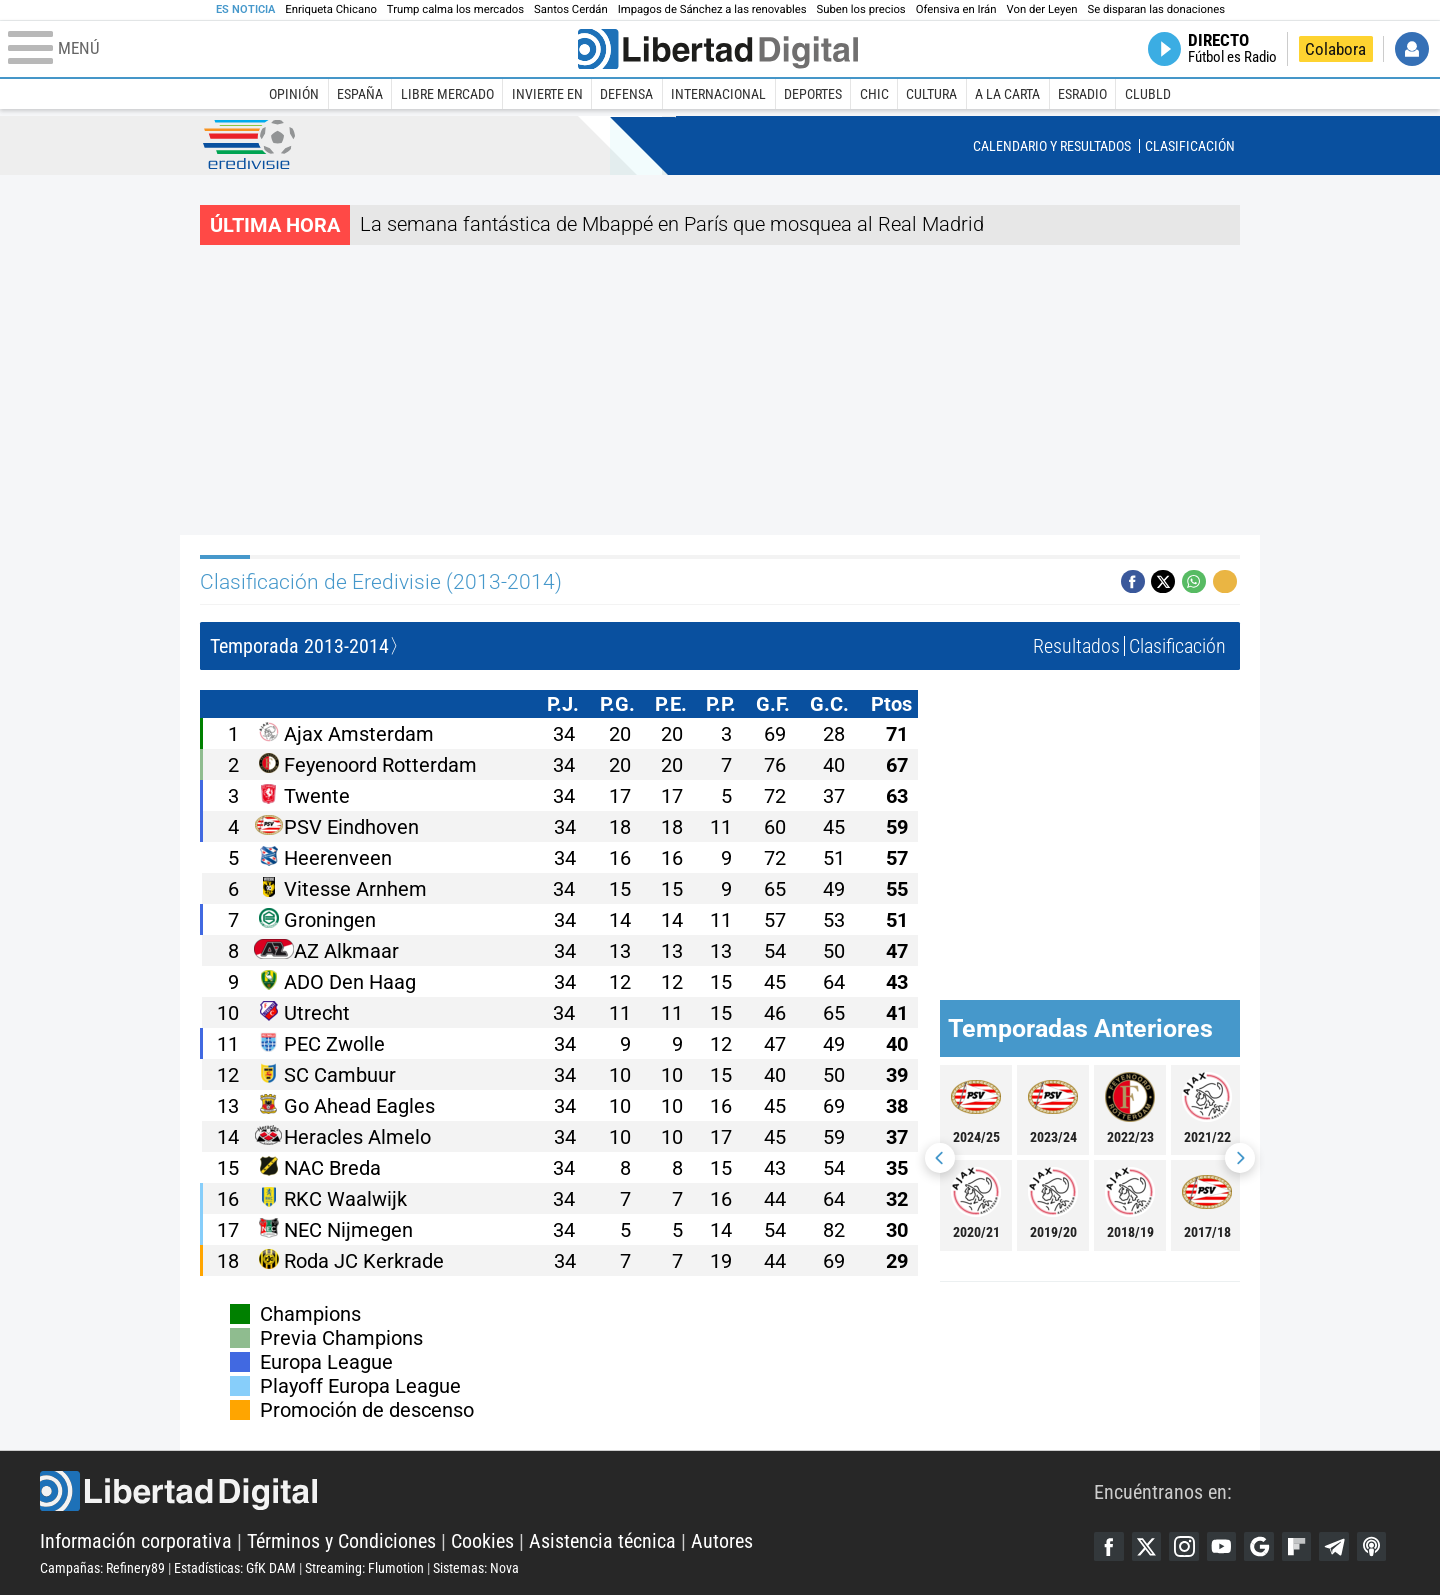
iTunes (1375, 1547)
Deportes (813, 94)
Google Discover (1261, 1547)
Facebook (1109, 1547)
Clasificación (1190, 146)
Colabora (1335, 49)
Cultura (931, 94)
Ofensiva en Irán (956, 9)
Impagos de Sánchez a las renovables (712, 9)
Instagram (1185, 1547)
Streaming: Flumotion (364, 1568)
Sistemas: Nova (476, 1568)
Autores (722, 1541)
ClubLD (1148, 94)
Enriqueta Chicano (331, 9)
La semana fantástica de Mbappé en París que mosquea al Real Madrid (672, 224)
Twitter (1147, 1547)
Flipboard (1299, 1547)
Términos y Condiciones (341, 1541)
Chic (874, 94)
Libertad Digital (567, 1491)
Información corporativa (136, 1541)
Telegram (1337, 1547)
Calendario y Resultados (1052, 146)
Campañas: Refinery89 (102, 1568)
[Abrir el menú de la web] (291, 49)
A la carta (1007, 94)
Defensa (626, 94)
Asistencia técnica (602, 1541)
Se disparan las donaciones (1156, 9)
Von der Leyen (1042, 9)
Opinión (294, 94)
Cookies (482, 1541)
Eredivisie (249, 144)
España (360, 94)
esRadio (1082, 94)
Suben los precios (861, 9)
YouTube (1223, 1547)
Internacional (718, 94)
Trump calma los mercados (455, 9)
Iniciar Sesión (1412, 49)
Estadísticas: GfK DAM (235, 1568)
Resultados (1076, 646)
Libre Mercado (447, 94)
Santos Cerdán (571, 9)
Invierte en (547, 94)
